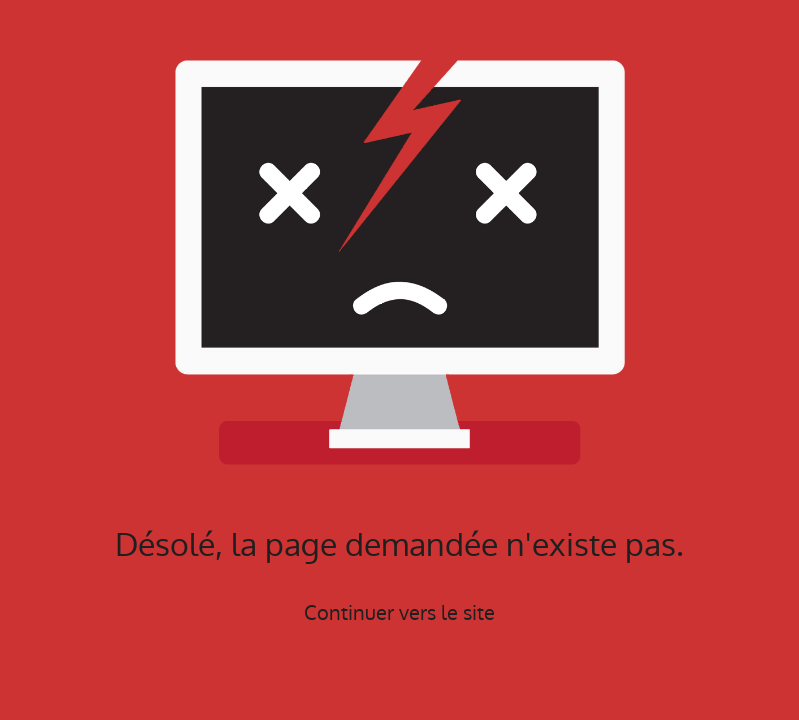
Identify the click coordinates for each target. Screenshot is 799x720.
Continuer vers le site (399, 613)
